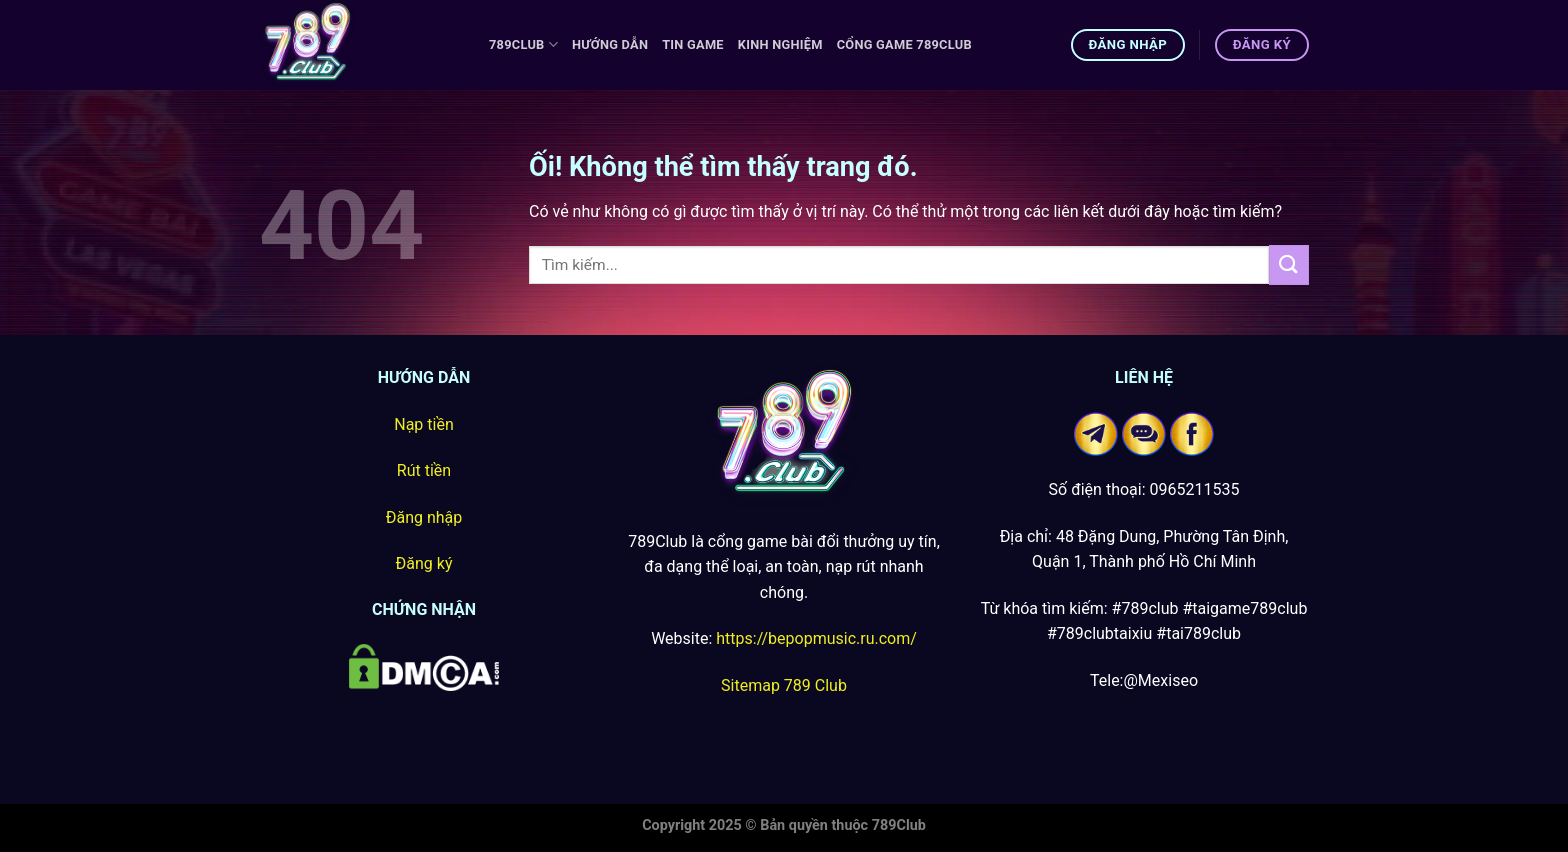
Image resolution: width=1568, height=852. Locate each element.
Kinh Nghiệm (780, 44)
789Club (523, 44)
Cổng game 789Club (904, 44)
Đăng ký (424, 563)
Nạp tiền (424, 424)
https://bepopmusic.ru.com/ (816, 638)
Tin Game (693, 44)
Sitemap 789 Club (784, 685)
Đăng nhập (424, 517)
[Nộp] (1289, 264)
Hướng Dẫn (610, 44)
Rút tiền (424, 470)
